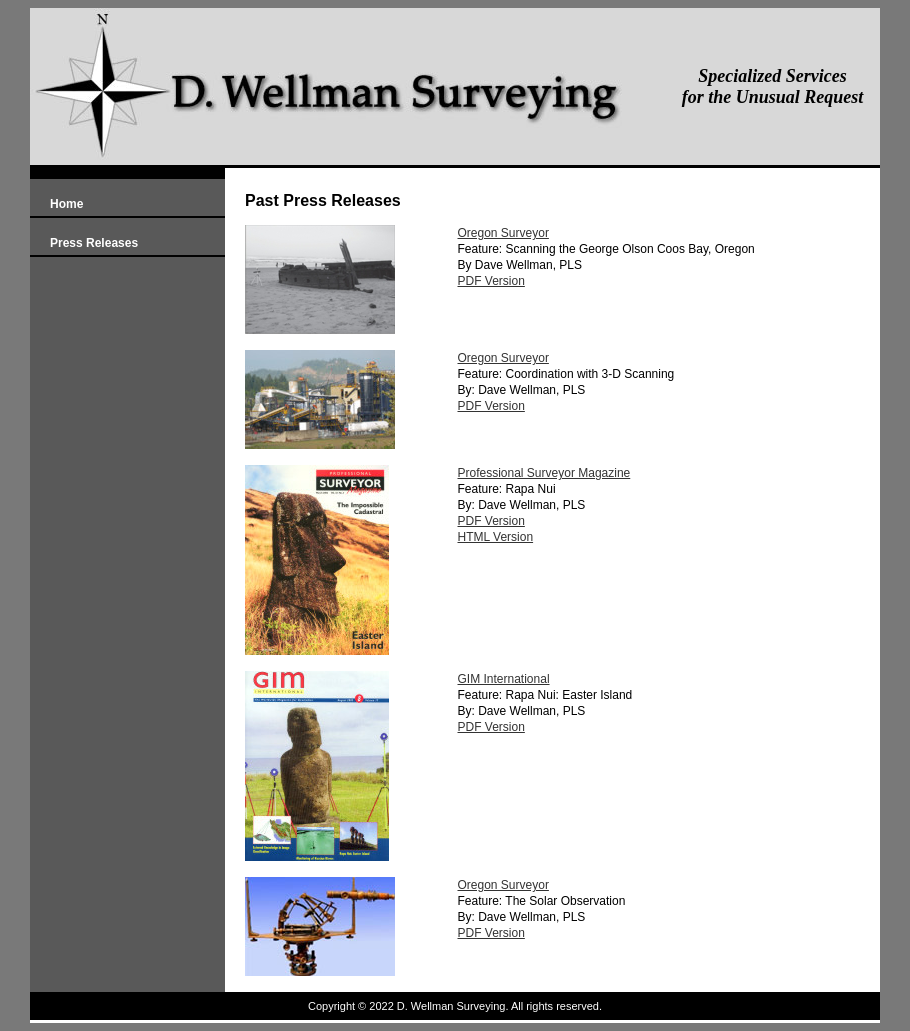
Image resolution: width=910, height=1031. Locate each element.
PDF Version (491, 281)
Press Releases (94, 243)
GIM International (504, 679)
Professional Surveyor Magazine (544, 473)
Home (66, 204)
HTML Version (496, 537)
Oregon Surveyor (503, 233)
